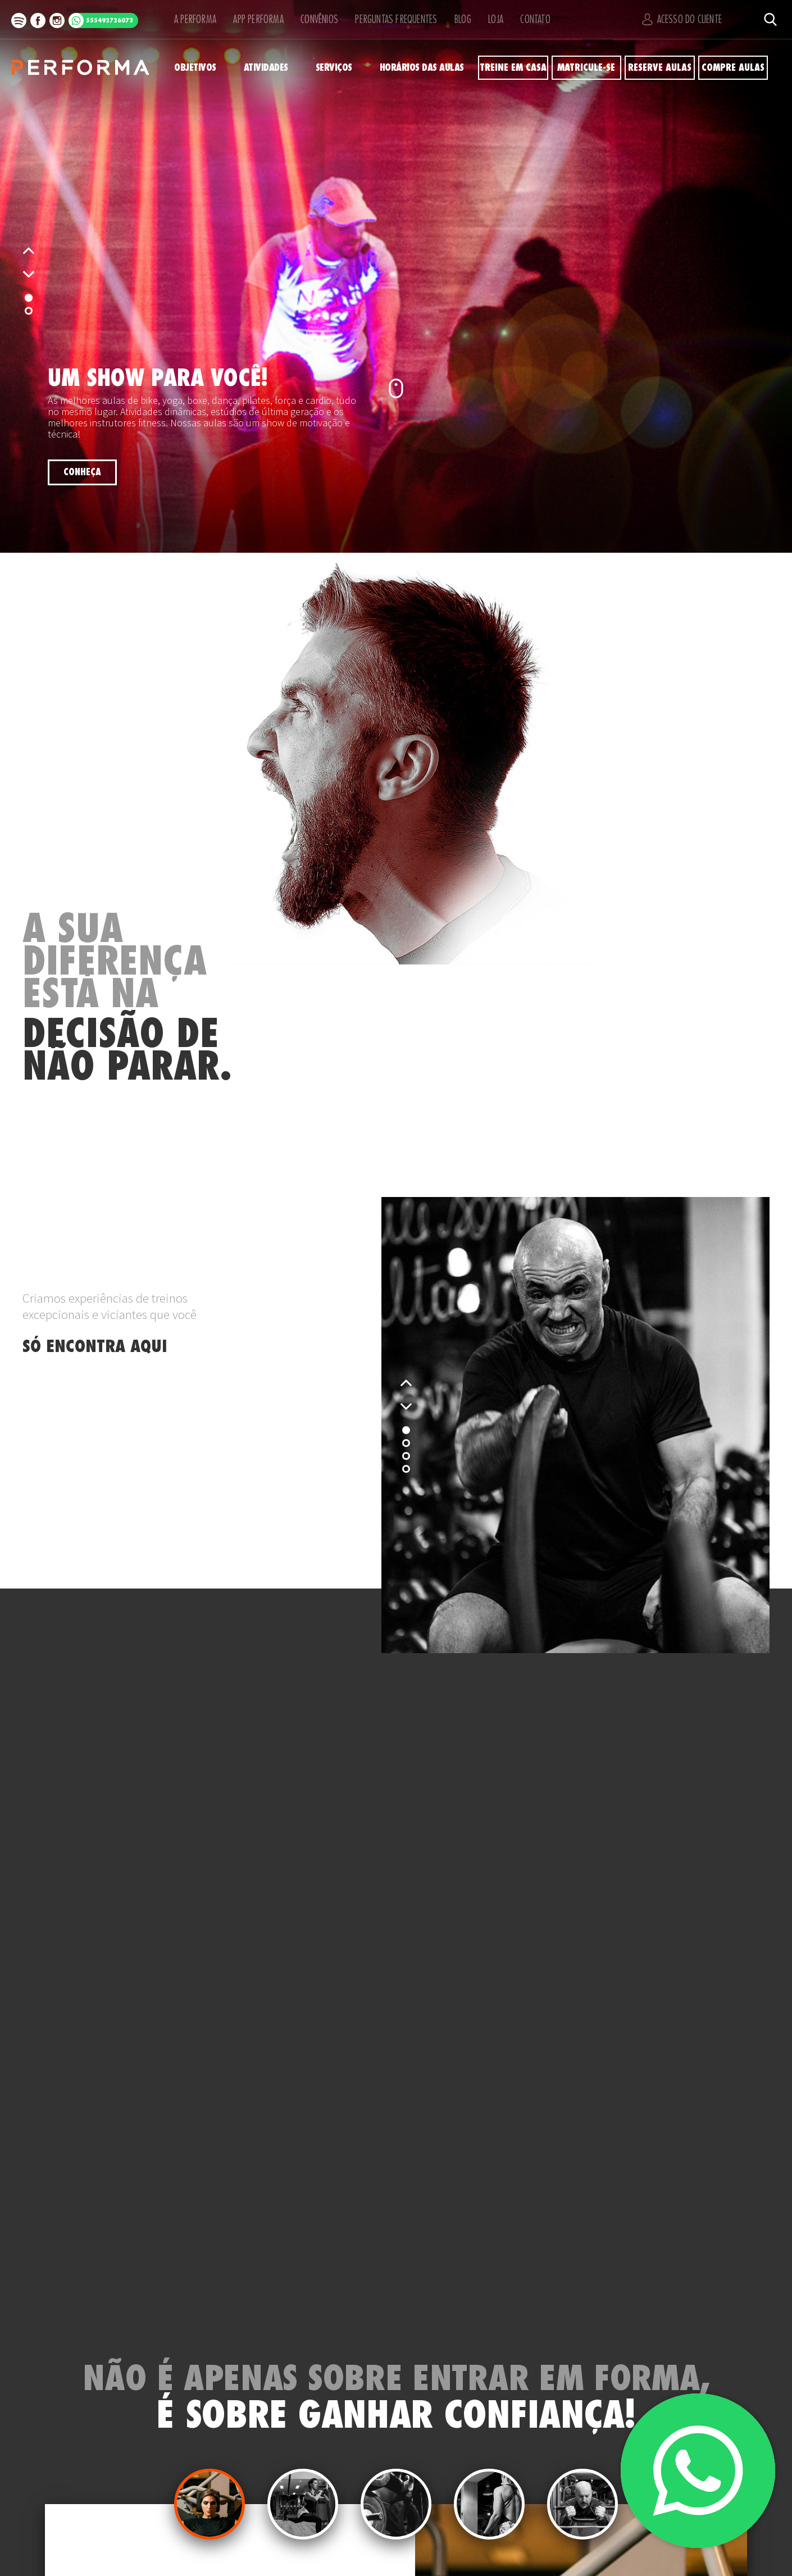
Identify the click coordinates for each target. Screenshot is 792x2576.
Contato (537, 19)
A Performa (192, 19)
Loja (495, 19)
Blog (458, 19)
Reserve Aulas (659, 67)
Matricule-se (586, 67)
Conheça (82, 472)
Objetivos (194, 67)
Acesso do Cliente (686, 19)
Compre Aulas (733, 67)
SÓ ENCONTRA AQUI (94, 1346)
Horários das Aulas (424, 67)
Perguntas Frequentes (391, 19)
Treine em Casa (513, 67)
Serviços (335, 67)
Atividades (265, 67)
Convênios (316, 19)
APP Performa (254, 19)
